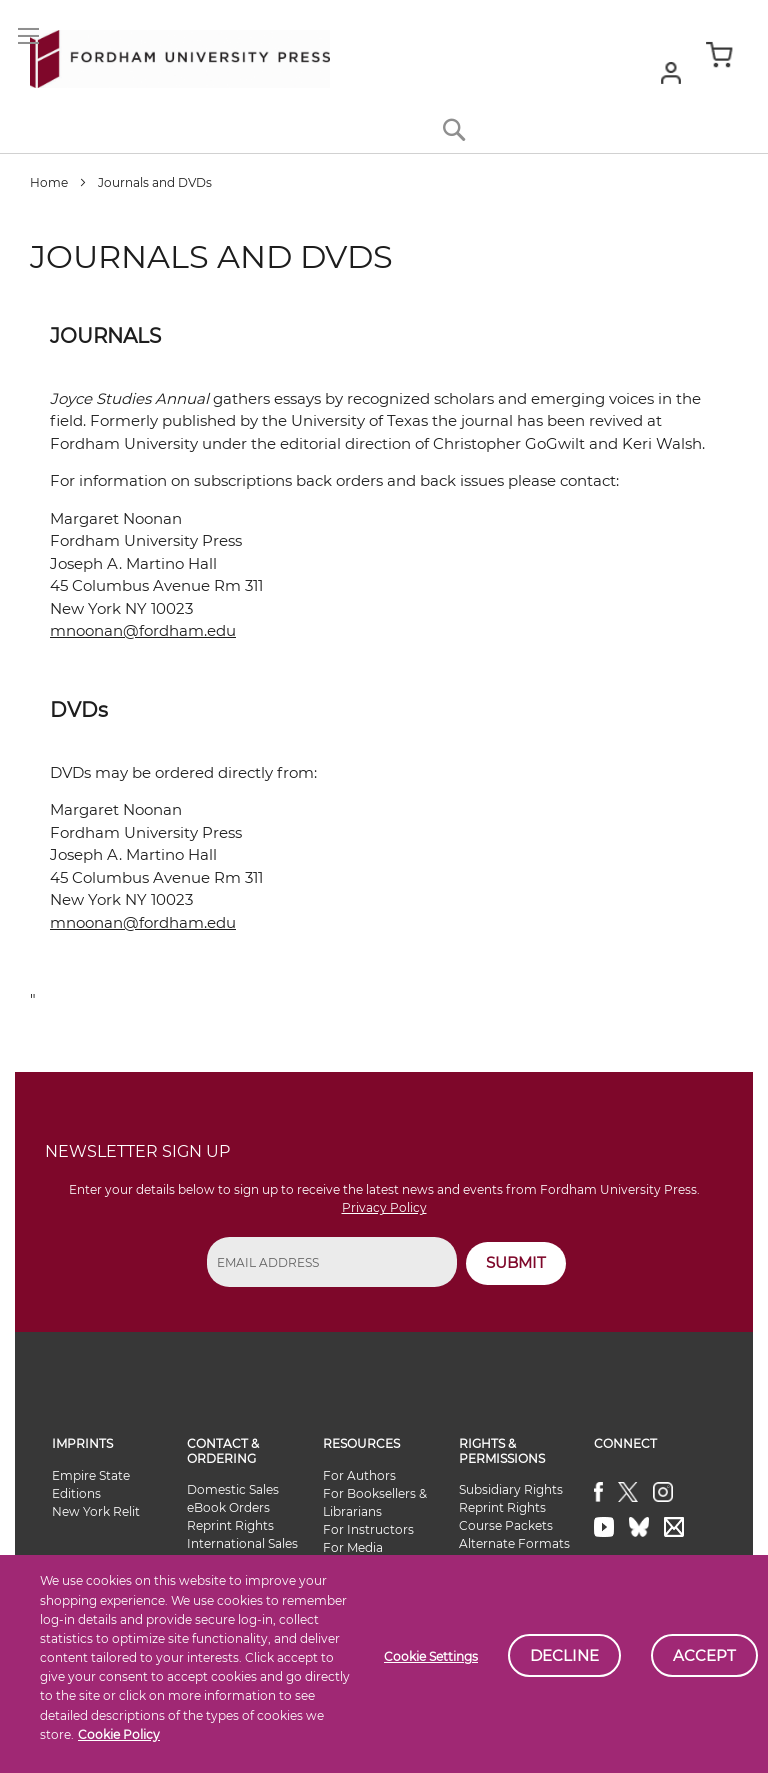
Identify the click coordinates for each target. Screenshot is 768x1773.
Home (50, 182)
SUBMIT (516, 1262)
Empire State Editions (91, 1484)
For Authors (359, 1475)
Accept (704, 1655)
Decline (564, 1655)
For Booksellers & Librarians (375, 1502)
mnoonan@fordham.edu (143, 630)
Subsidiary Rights (511, 1489)
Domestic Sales (233, 1489)
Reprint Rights (230, 1525)
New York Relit (96, 1511)
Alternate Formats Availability (514, 1552)
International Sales (242, 1543)
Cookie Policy (119, 1734)
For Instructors (368, 1529)
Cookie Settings (431, 1656)
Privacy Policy (384, 1207)
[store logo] (180, 55)
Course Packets (506, 1525)
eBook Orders (228, 1507)
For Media (353, 1547)
